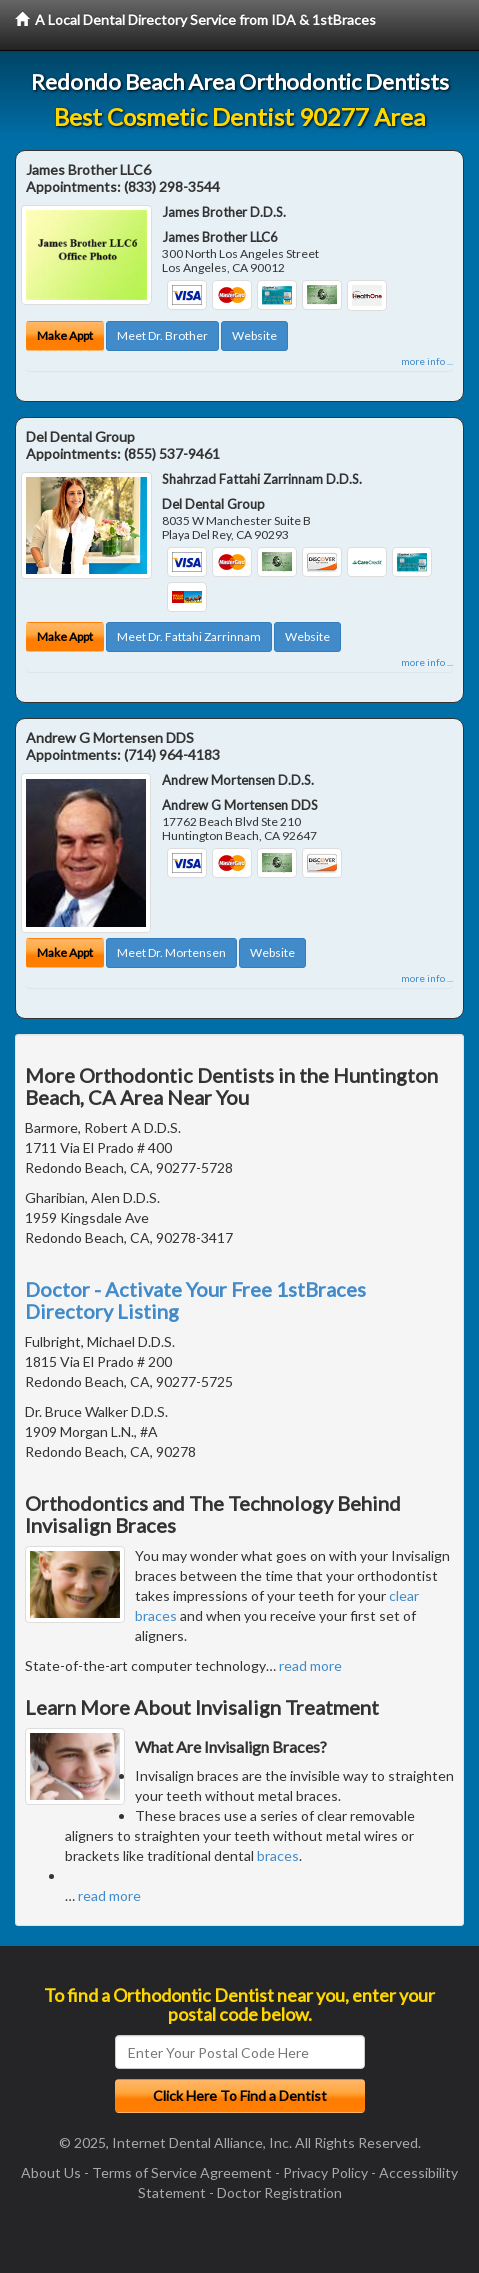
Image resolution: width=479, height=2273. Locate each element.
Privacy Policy (325, 2172)
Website (254, 335)
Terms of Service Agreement (182, 2172)
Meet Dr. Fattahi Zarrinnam (189, 636)
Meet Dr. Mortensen (171, 952)
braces (278, 1855)
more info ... (427, 361)
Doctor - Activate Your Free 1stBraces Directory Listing (195, 1300)
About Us (51, 2172)
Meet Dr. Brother (162, 335)
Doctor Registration (279, 2192)
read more (310, 1665)
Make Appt (65, 335)
